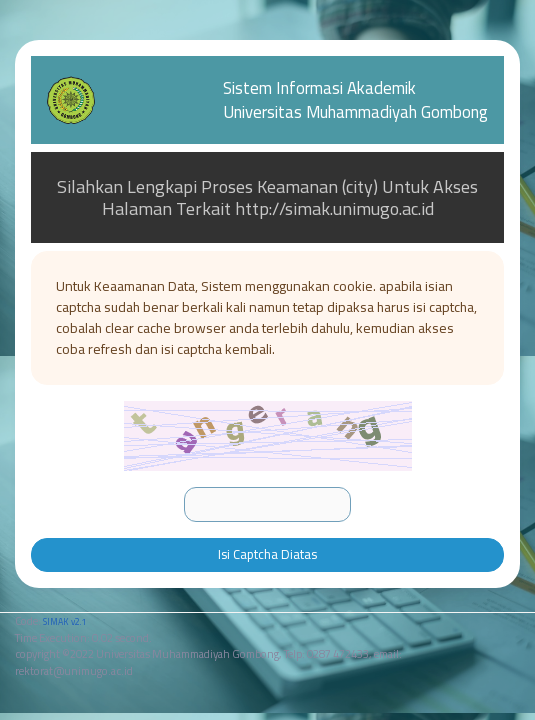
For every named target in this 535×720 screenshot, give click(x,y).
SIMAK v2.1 (64, 621)
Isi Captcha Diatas (267, 554)
